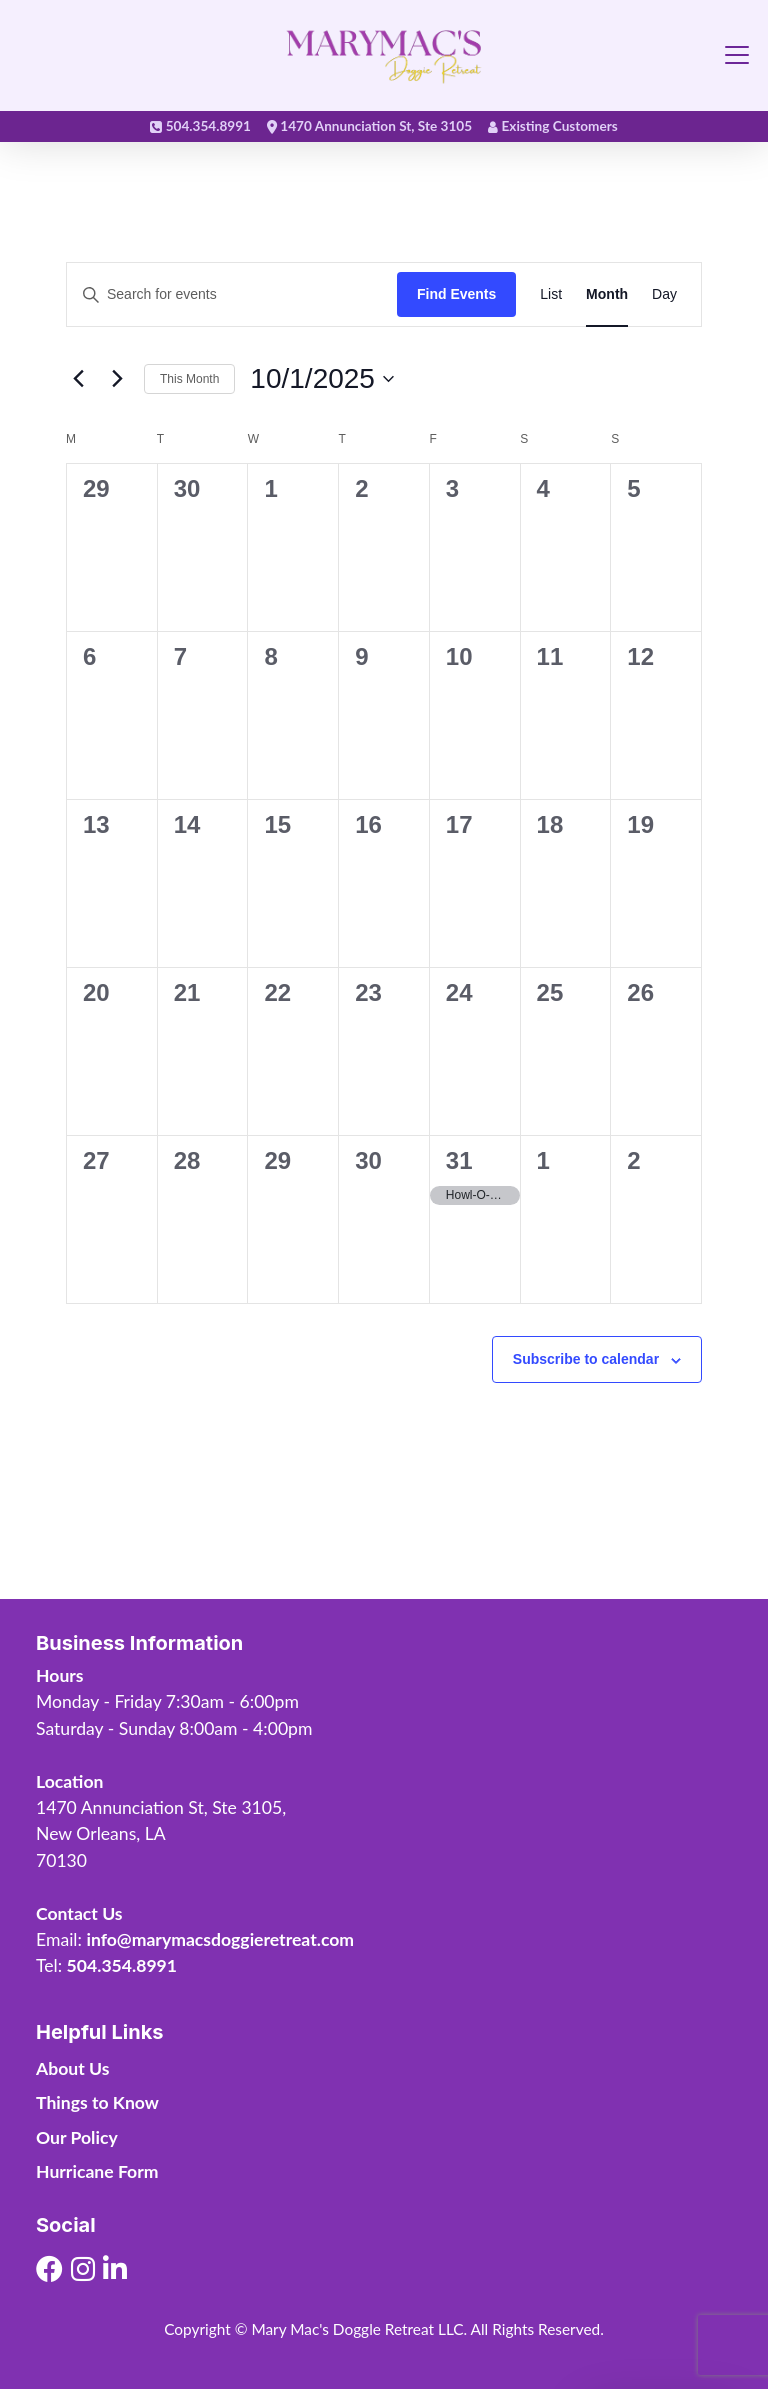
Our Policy (77, 2137)
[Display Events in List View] (551, 294)
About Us (72, 2068)
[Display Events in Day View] (664, 294)
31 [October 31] (459, 1160)
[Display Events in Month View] (607, 294)
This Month (189, 379)
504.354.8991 (122, 1965)
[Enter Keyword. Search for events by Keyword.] (232, 294)
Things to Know (97, 2102)
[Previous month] (78, 379)
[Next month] (117, 379)
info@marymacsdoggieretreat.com (220, 1939)
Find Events (456, 294)
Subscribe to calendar (586, 1359)
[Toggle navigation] (737, 55)
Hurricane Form (97, 2171)
